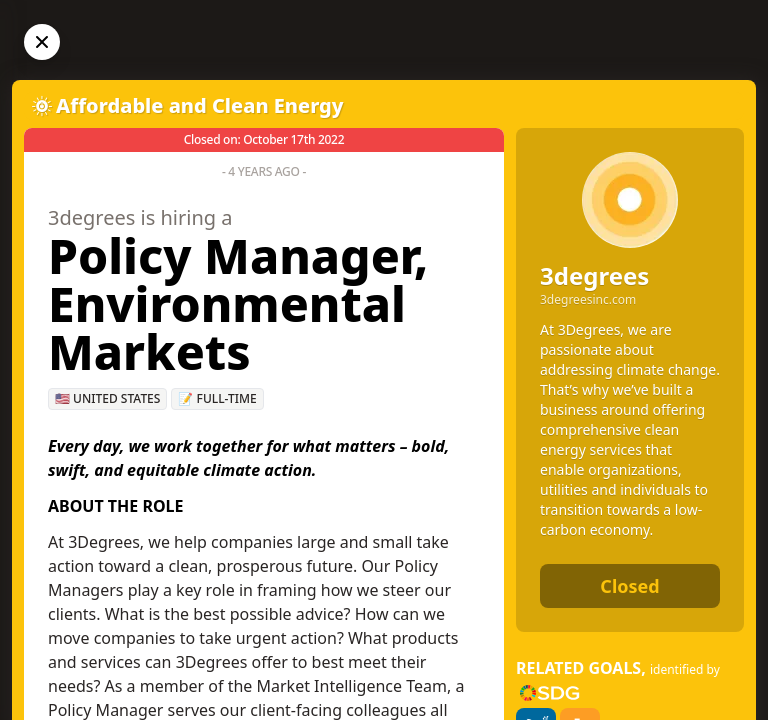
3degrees (594, 275)
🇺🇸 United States (107, 398)
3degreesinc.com (588, 300)
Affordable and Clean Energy (200, 105)
